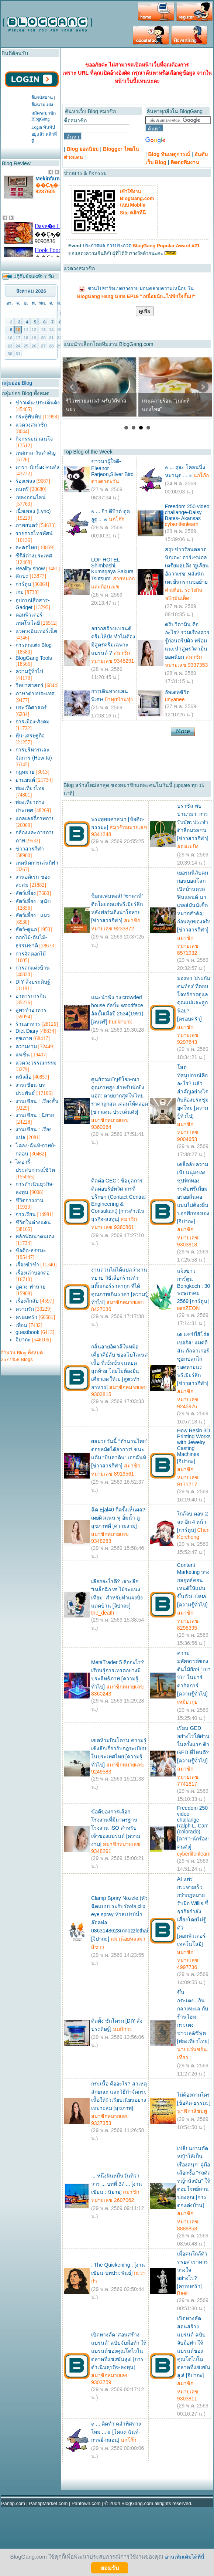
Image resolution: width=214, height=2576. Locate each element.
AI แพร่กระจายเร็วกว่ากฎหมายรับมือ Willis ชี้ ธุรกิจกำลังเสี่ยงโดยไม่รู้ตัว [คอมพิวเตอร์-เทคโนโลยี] (192, 1911)
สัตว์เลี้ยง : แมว (32, 915)
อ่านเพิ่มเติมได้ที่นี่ (184, 2557)
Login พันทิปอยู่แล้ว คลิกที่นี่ (44, 134)
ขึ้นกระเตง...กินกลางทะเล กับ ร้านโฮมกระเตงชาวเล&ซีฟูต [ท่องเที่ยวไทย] (193, 2016)
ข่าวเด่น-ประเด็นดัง (37, 402)
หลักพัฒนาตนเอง (34, 1236)
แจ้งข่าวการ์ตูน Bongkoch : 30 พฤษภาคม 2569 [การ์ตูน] (193, 1286)
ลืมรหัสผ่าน (42, 97)
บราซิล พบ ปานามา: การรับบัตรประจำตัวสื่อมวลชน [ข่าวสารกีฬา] (192, 822)
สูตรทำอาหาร (30, 1010)
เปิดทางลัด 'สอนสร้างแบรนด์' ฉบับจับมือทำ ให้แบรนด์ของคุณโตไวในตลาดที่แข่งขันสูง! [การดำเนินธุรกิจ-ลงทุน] (118, 2351)
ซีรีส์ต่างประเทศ (33, 556)
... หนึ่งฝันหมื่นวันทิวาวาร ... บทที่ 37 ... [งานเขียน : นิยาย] (116, 2184)
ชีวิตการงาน (29, 1200)
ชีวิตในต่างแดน (33, 1222)
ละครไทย (26, 547)
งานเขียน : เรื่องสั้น (37, 1101)
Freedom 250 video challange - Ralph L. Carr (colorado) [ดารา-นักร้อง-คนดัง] (193, 1827)
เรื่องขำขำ (27, 1264)
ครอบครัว (26, 1317)
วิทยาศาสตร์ (29, 685)
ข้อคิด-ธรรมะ (30, 1250)
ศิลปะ (21, 576)
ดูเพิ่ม (145, 311)
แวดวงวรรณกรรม (35, 1063)
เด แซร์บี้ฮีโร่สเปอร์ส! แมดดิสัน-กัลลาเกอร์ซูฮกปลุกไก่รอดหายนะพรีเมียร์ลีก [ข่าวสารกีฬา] (193, 1358)
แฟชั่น (22, 1055)
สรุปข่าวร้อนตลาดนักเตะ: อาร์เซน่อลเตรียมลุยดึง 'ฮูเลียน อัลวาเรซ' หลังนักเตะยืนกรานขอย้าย (187, 565)
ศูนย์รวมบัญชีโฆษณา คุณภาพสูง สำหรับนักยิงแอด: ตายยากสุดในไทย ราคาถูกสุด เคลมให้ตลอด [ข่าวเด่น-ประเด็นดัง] (119, 1095)
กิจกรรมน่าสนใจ (34, 439)
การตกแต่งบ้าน (32, 968)
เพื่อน (21, 1325)
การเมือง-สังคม (32, 721)
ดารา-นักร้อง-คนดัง (37, 467)
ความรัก (24, 1309)
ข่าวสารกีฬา (29, 849)
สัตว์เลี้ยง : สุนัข (33, 901)
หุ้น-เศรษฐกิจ (30, 736)
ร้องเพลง (25, 481)
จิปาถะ (23, 1340)
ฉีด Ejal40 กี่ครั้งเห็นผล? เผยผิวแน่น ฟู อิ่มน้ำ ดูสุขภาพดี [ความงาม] (118, 1518)
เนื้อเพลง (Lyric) (33, 511)
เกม (19, 592)
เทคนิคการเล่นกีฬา (36, 863)
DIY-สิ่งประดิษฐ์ (32, 982)
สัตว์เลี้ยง (25, 893)
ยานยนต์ (25, 780)
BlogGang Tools (33, 658)
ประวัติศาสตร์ (31, 707)
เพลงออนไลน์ (30, 497)
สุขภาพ (23, 1038)
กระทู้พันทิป (28, 417)
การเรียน (25, 1214)
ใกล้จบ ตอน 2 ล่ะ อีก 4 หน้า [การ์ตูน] (192, 1522)
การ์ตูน (23, 584)
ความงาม (26, 1046)
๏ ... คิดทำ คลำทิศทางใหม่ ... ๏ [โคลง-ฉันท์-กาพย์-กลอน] (116, 2432)
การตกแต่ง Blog (33, 645)
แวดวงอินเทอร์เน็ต (36, 631)
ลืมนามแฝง (42, 104)
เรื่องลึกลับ (27, 1301)
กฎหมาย (24, 772)
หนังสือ (23, 1077)
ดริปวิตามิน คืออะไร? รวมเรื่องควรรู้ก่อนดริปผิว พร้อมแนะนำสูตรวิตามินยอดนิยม (187, 640)
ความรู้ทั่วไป (29, 671)
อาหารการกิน (30, 996)
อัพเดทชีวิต (177, 692)
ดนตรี (22, 489)
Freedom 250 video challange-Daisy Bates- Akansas (187, 512)
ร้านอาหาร (27, 1024)
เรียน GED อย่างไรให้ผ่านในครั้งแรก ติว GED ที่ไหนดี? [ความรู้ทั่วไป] (193, 1744)
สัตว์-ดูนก (26, 929)
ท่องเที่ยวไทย (29, 788)
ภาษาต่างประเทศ (35, 693)
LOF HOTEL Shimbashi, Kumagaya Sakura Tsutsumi (112, 569)
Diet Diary (26, 1031)
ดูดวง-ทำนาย (30, 1287)
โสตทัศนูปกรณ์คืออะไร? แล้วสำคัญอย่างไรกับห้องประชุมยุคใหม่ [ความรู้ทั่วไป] (192, 1091)
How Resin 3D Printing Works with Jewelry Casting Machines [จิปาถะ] (194, 1446)
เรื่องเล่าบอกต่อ (32, 1273)
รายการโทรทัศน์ (34, 533)
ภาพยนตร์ (26, 525)
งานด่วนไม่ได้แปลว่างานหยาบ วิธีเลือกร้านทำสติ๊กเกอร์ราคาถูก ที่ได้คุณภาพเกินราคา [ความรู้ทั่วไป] (119, 1286)
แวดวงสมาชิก (31, 425)
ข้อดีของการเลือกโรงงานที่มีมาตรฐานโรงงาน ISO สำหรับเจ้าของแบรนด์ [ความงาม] (115, 1828)
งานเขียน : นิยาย (34, 1115)
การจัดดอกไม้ (30, 954)
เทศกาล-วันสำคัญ (35, 453)
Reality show (30, 568)
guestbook (27, 1332)
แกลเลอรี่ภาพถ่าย (35, 818)
